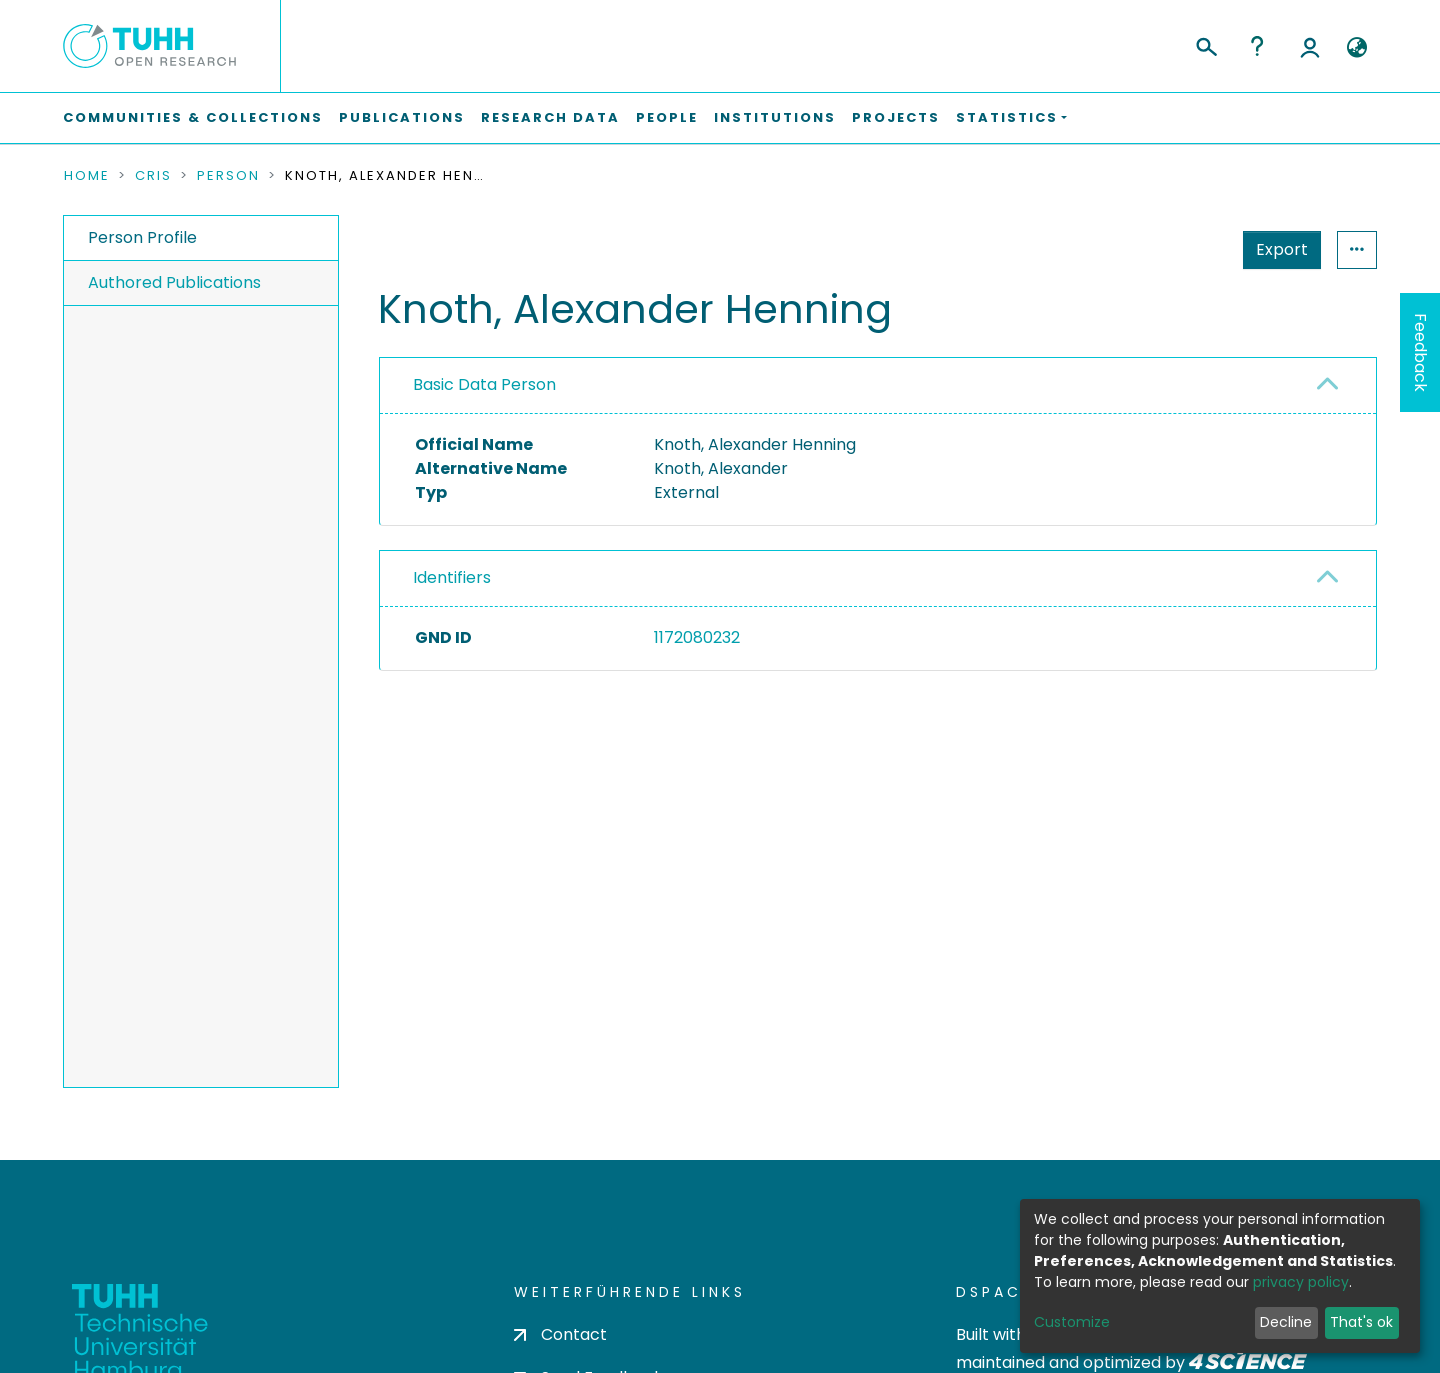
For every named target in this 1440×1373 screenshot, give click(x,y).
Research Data (550, 117)
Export (1184, 249)
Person (228, 176)
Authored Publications (174, 282)
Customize (1072, 1322)
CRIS (153, 176)
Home (87, 176)
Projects (896, 117)
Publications (402, 117)
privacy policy (1301, 1282)
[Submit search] (1205, 44)
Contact (560, 1334)
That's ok (1361, 1322)
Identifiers (452, 577)
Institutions (775, 117)
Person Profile (142, 237)
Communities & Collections (193, 117)
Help (1257, 46)
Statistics (1276, 249)
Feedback (1420, 352)
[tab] (878, 386)
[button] (1356, 48)
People (667, 117)
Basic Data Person (484, 384)
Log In (1310, 46)
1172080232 (697, 637)
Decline (1286, 1322)
